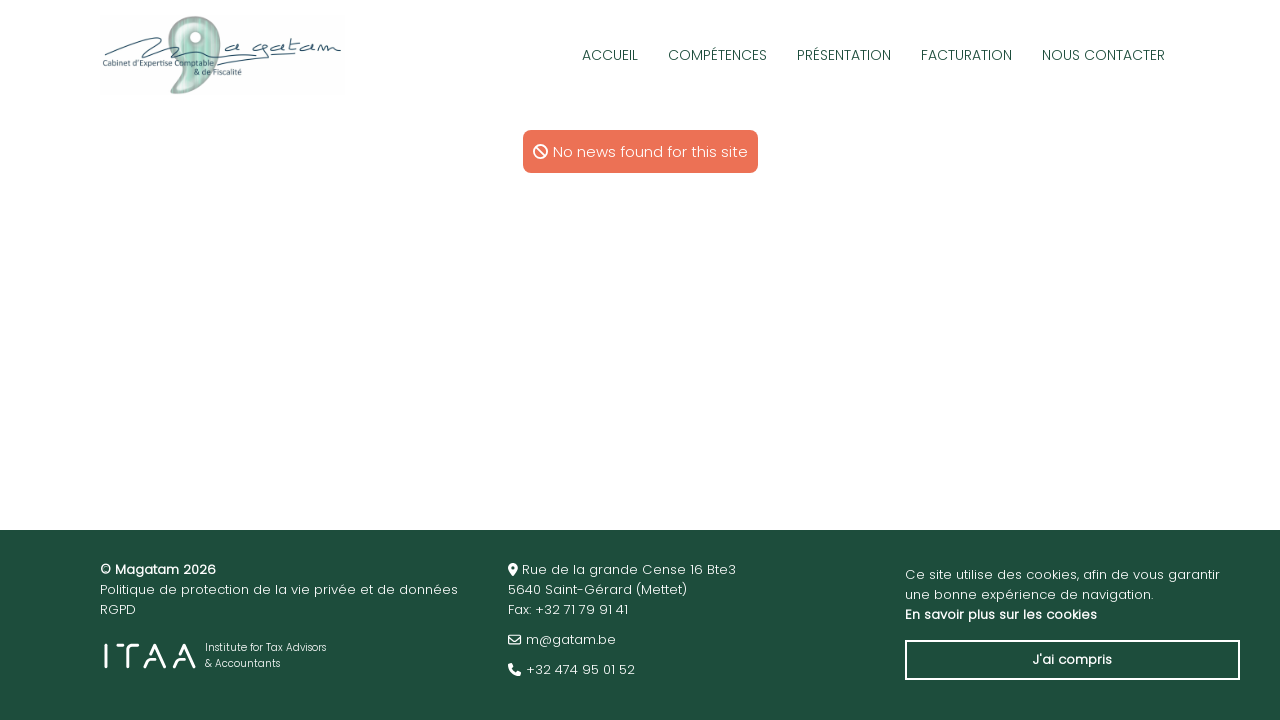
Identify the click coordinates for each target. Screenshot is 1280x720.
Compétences (717, 55)
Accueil (610, 55)
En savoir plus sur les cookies (1001, 614)
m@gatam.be (571, 639)
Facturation (966, 55)
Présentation (844, 55)
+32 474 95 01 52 (580, 669)
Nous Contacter (1103, 55)
